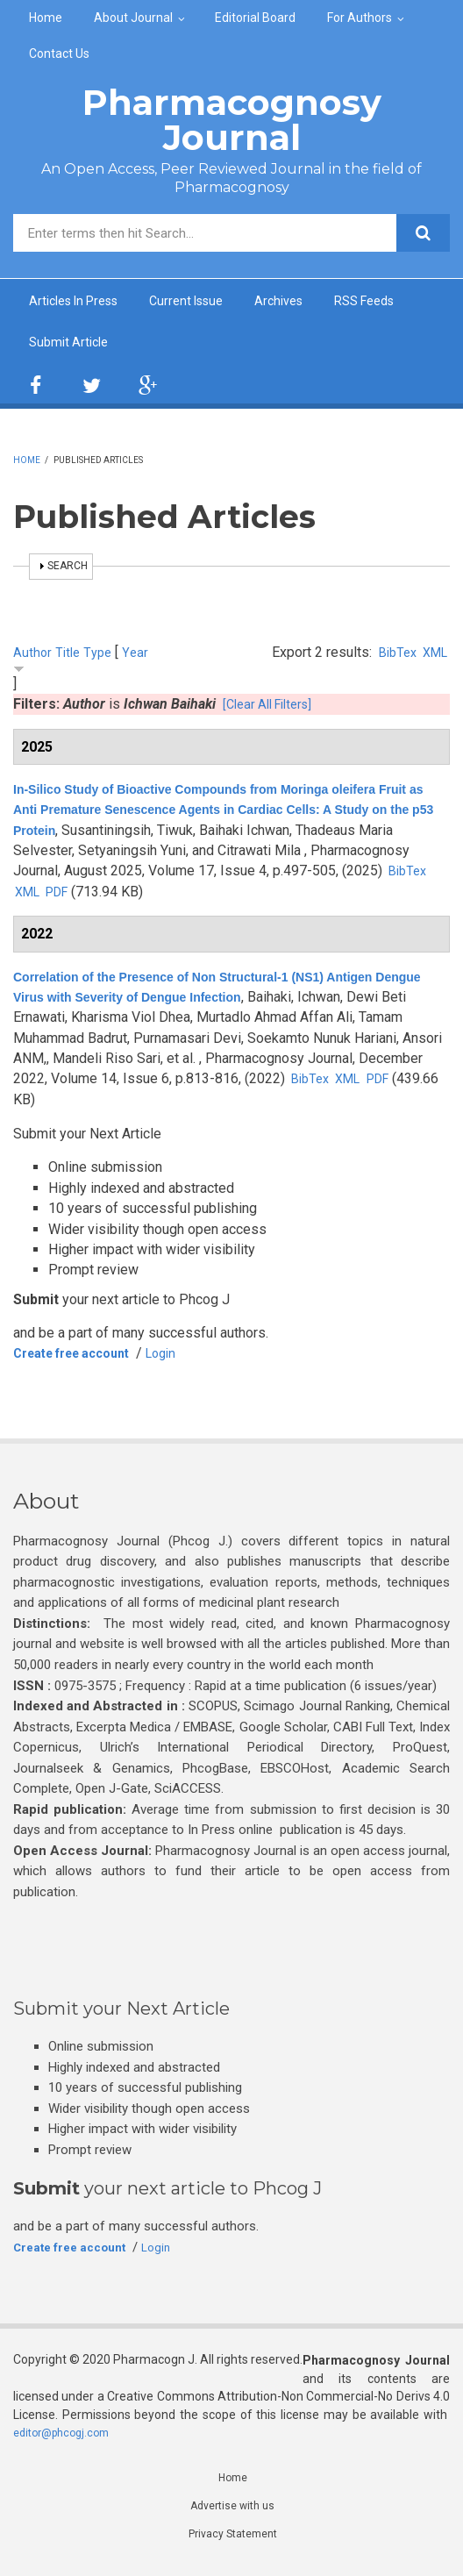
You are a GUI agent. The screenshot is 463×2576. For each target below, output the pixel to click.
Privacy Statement (232, 2543)
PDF (157, 896)
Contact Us (59, 53)
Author (33, 657)
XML (432, 657)
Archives (304, 302)
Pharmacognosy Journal (231, 120)
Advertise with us (233, 2514)
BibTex (391, 657)
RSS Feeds (397, 302)
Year (140, 657)
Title (69, 657)
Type (102, 657)
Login (184, 1358)
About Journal (133, 18)
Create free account (81, 1358)
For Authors (359, 18)
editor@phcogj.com (67, 2437)
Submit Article (72, 346)
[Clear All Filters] (273, 709)
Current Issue (205, 302)
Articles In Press (80, 302)
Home (45, 18)
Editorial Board (255, 18)
